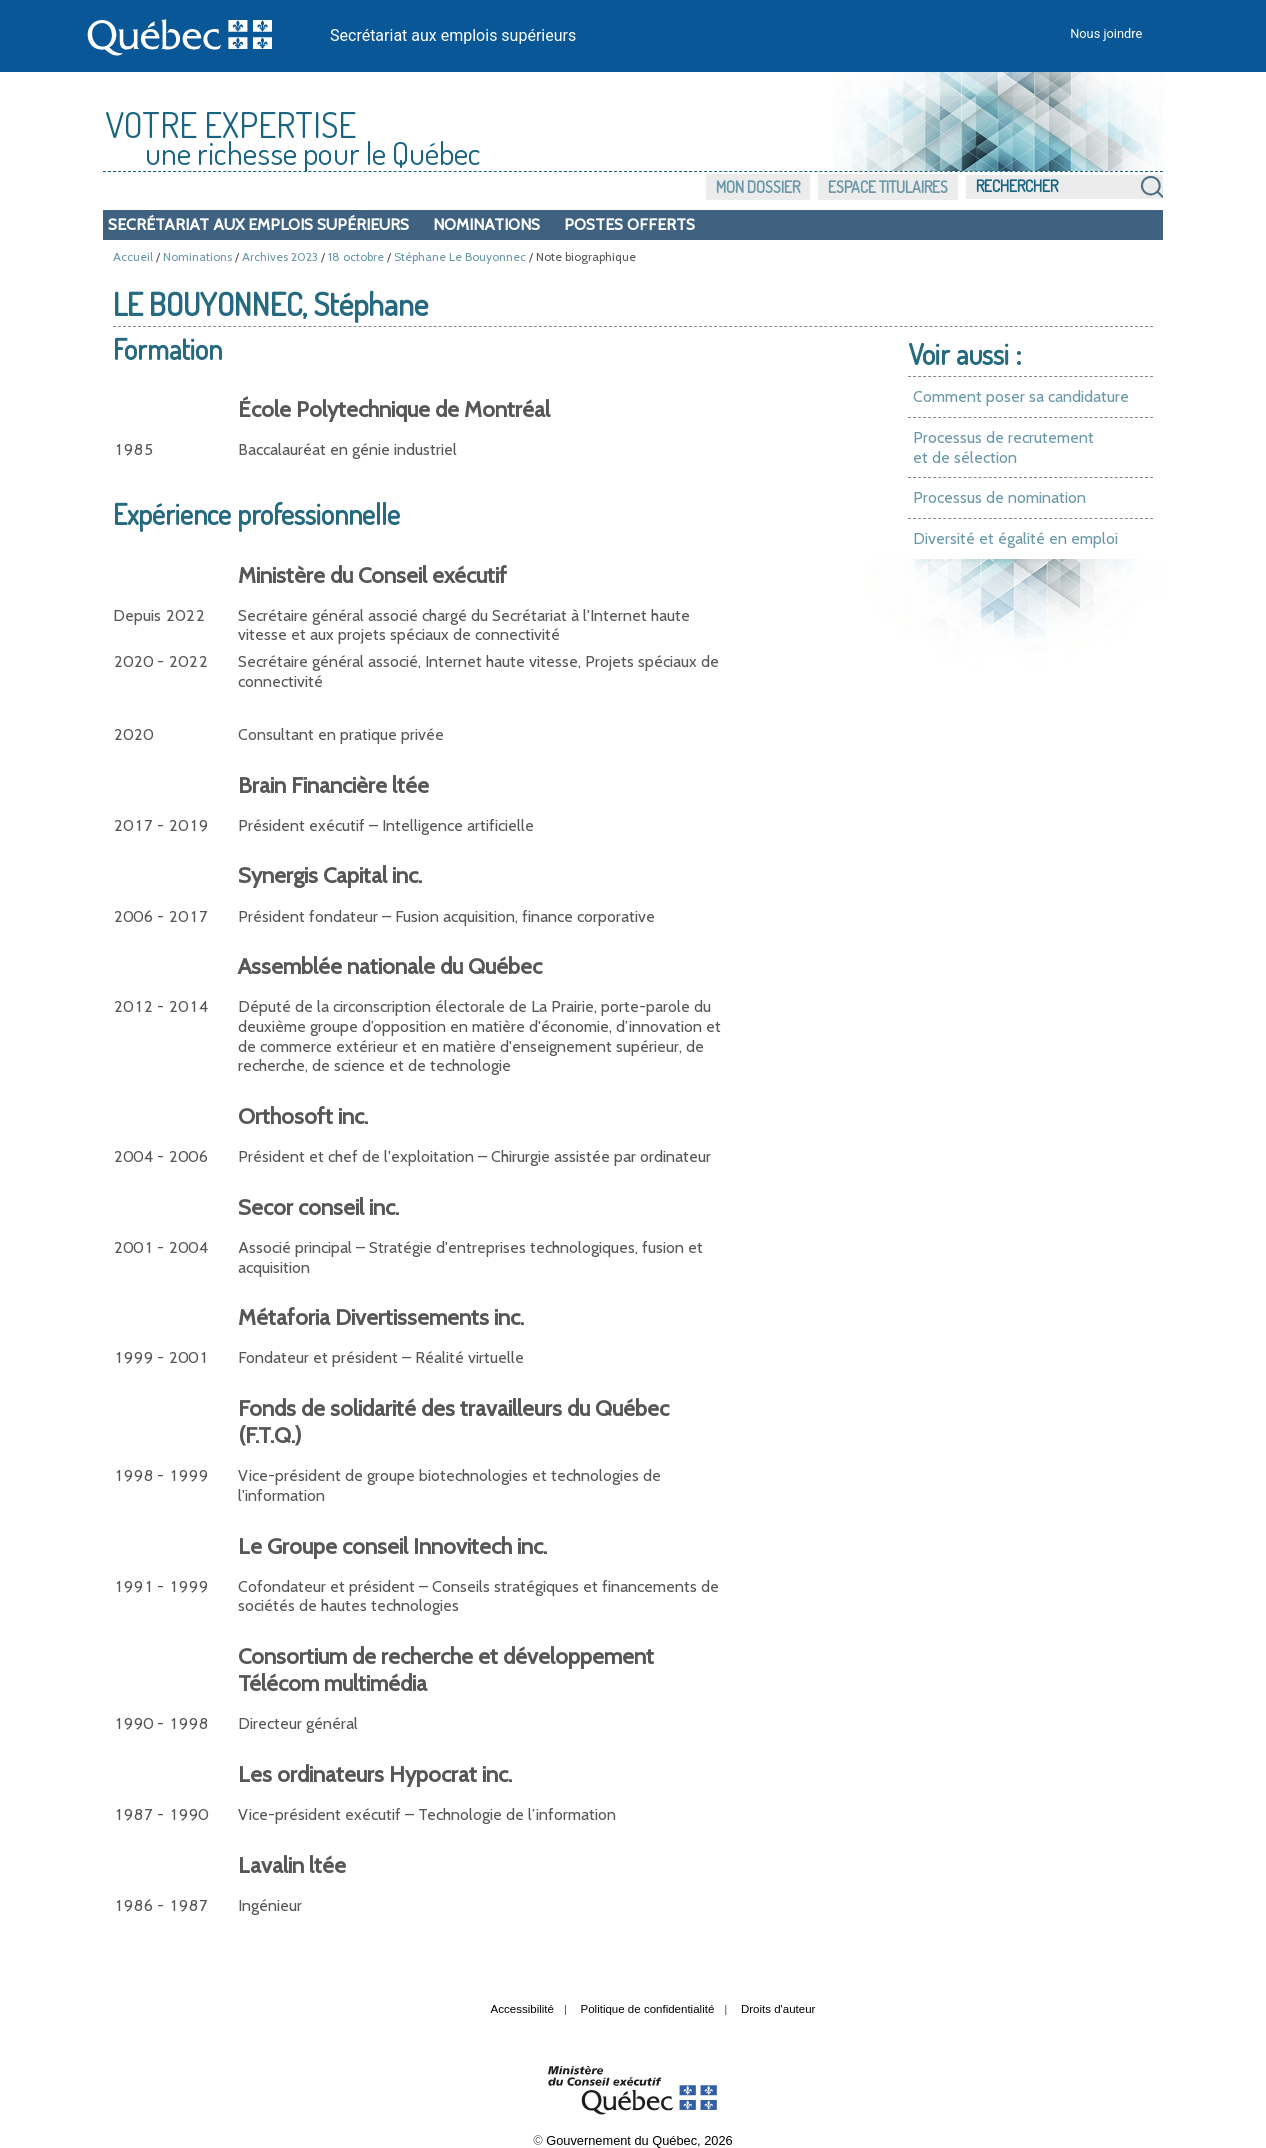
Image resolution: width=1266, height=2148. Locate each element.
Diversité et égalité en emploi (1015, 538)
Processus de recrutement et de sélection (1003, 447)
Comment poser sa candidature (1021, 396)
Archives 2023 (280, 256)
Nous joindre (1106, 33)
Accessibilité (522, 2009)
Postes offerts (629, 224)
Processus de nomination (999, 497)
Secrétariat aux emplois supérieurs (453, 35)
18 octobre (356, 256)
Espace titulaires (888, 187)
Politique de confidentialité (648, 2009)
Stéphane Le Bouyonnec (460, 256)
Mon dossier (758, 187)
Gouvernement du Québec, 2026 (639, 2140)
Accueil (133, 256)
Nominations (486, 224)
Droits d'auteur (778, 2009)
